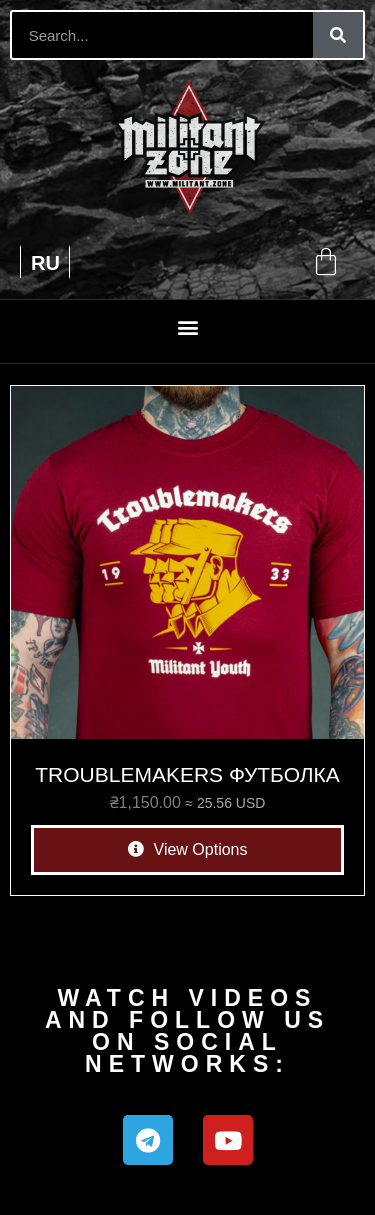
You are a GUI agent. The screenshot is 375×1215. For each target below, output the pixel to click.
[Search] (338, 35)
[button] (187, 326)
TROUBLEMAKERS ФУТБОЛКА (187, 774)
